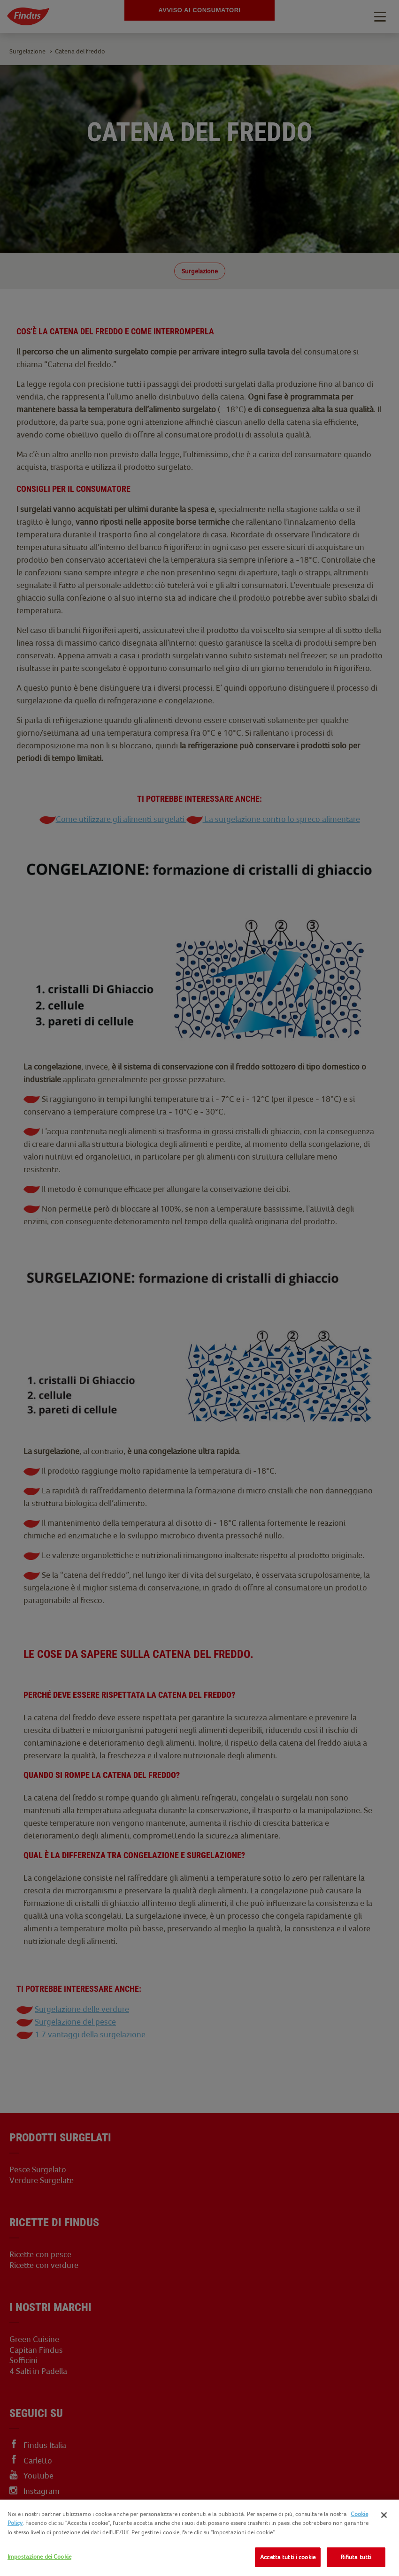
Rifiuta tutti (356, 2557)
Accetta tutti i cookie (287, 2557)
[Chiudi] (384, 2515)
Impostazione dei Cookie (39, 2556)
